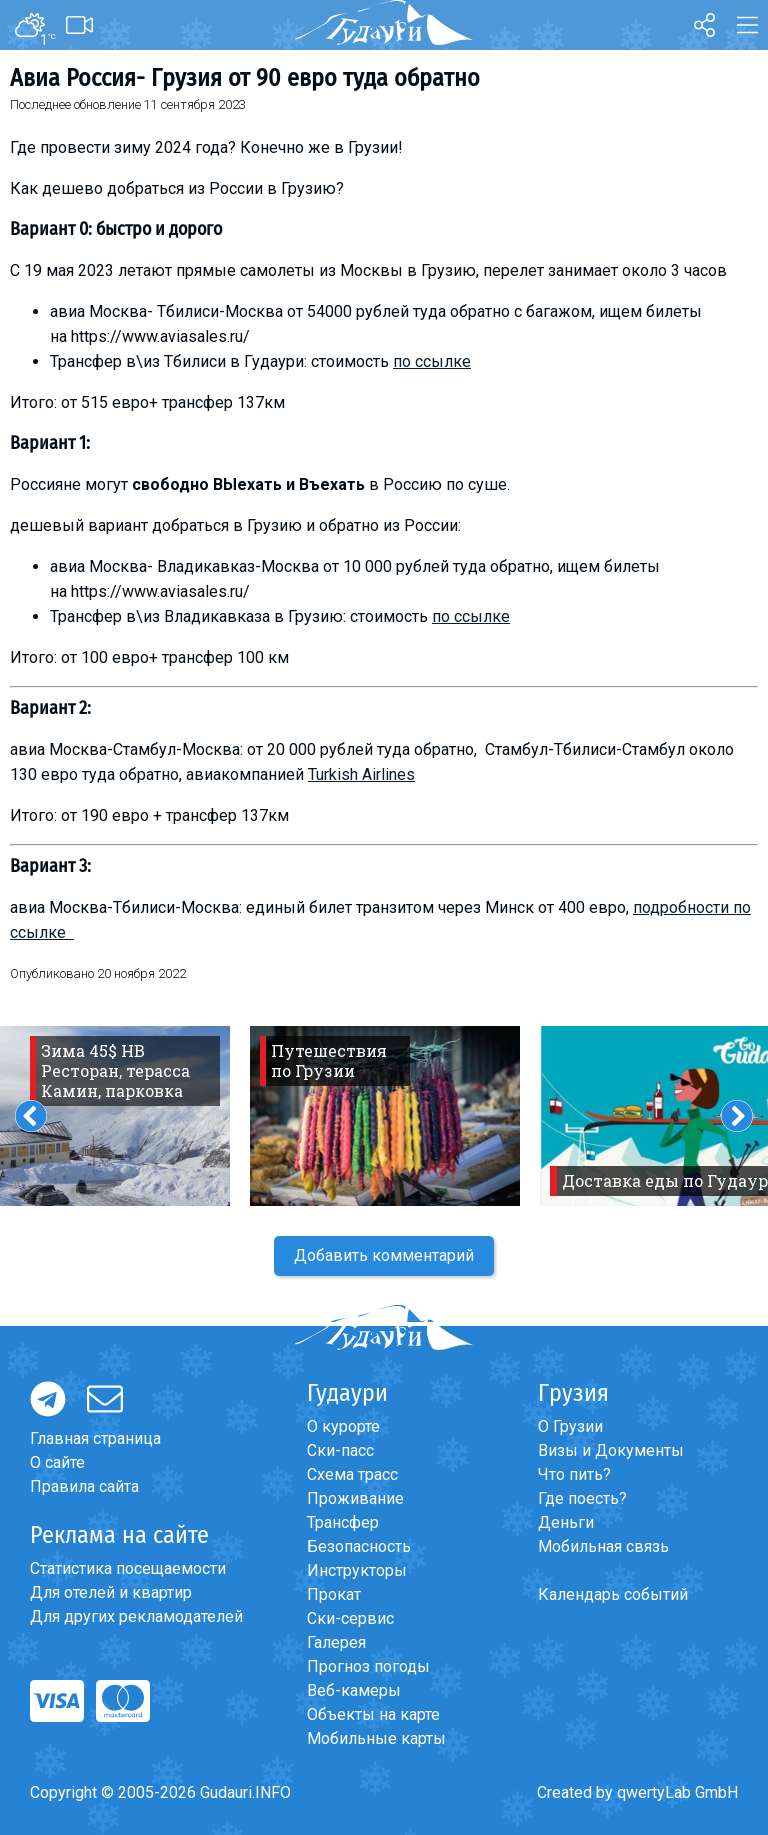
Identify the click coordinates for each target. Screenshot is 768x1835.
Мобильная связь (603, 1546)
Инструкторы (357, 1570)
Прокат (334, 1594)
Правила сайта (84, 1486)
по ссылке (432, 361)
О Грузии (570, 1426)
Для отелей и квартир (111, 1592)
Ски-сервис (350, 1618)
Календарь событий (613, 1594)
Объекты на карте (373, 1714)
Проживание (355, 1498)
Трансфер (343, 1522)
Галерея (336, 1642)
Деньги (566, 1522)
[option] (385, 1116)
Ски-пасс (340, 1450)
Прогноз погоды (368, 1666)
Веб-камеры (354, 1690)
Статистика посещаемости (128, 1568)
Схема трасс (352, 1474)
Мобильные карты (376, 1738)
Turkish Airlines (361, 774)
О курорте (343, 1426)
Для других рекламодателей (136, 1616)
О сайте (57, 1462)
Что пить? (574, 1474)
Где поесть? (582, 1498)
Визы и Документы (611, 1450)
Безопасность (359, 1546)
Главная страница (95, 1438)
